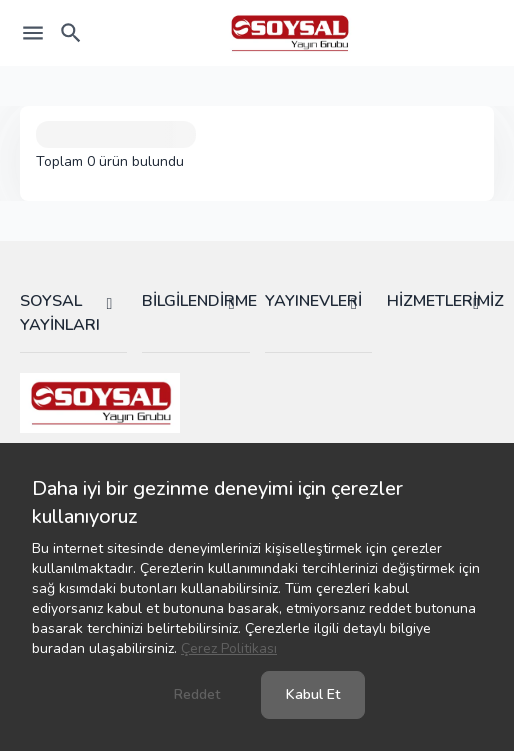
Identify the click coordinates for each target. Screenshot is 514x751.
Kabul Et (313, 694)
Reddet (197, 694)
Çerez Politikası (229, 648)
